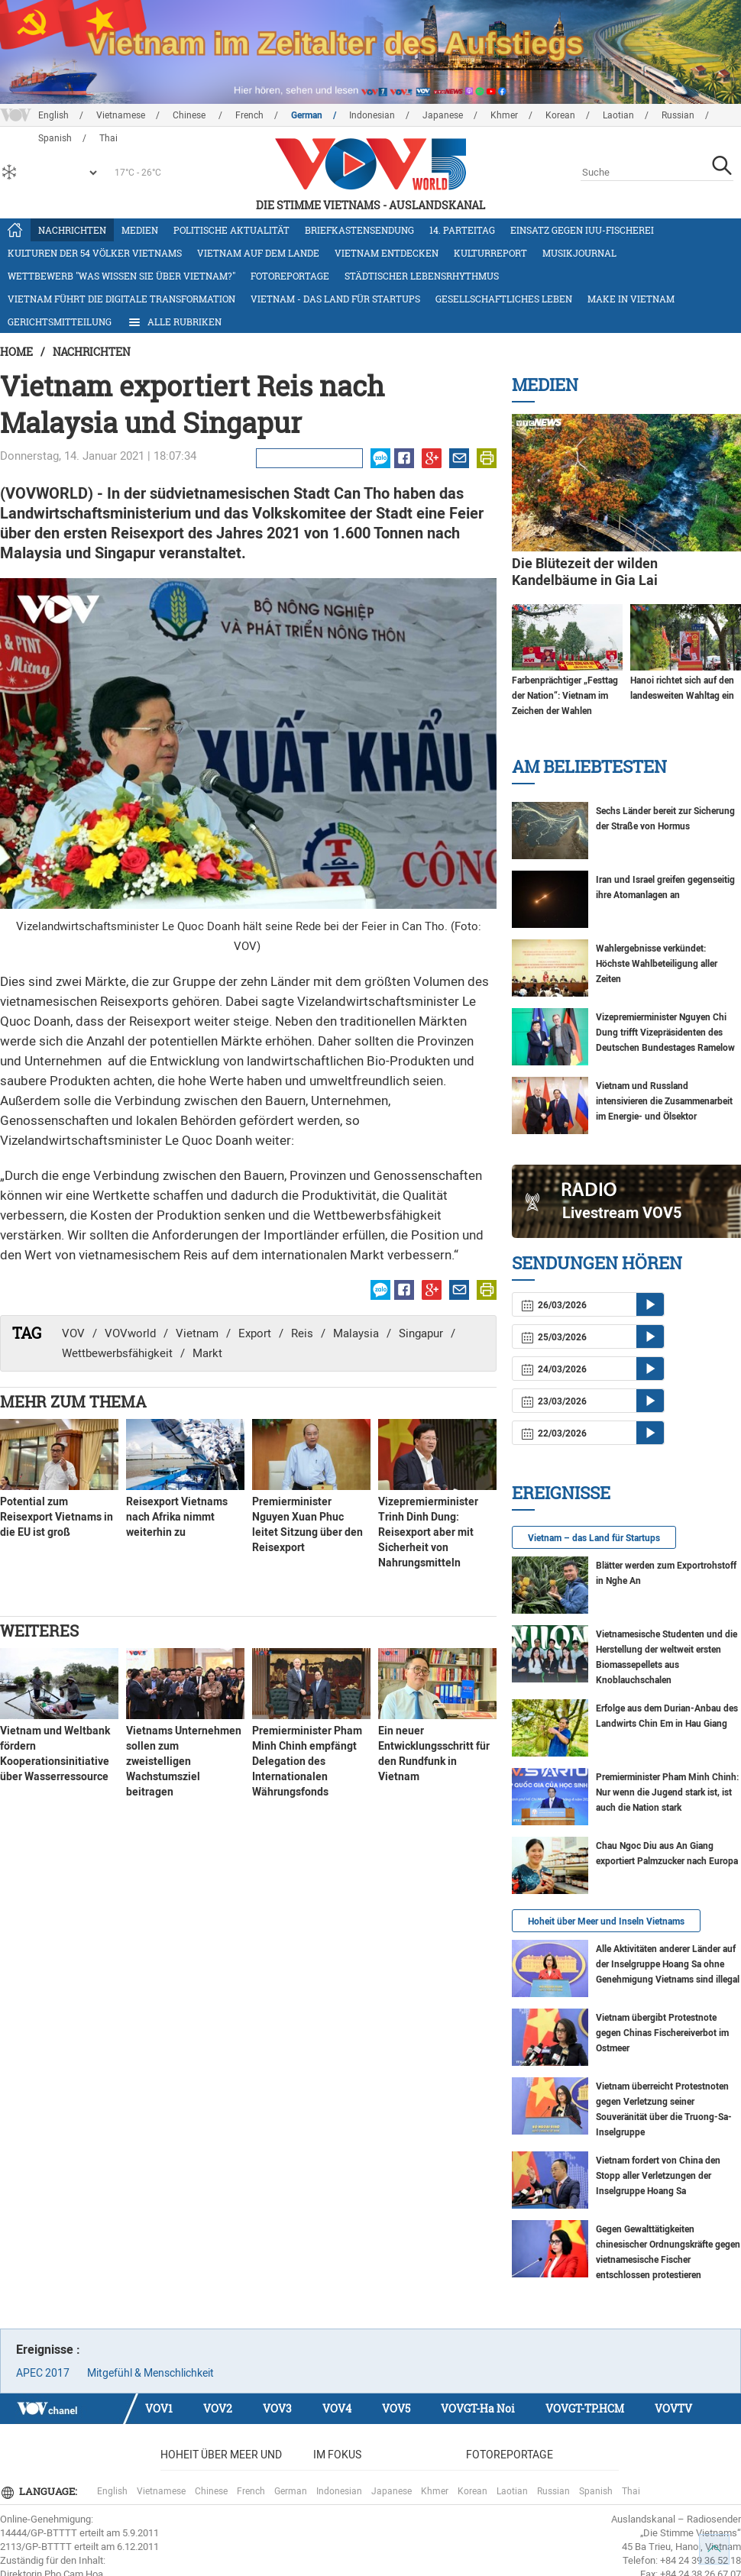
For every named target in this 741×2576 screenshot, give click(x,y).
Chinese (190, 115)
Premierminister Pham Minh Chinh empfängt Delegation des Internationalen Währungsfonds (307, 1761)
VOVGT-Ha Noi (478, 2408)
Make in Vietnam (631, 299)
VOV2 (217, 2408)
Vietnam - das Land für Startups (335, 299)
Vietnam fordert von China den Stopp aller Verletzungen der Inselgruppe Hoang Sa (658, 2175)
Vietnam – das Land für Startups (594, 1538)
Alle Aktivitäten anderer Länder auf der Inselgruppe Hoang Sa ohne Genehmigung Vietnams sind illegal (667, 1964)
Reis (302, 1333)
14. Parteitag (462, 230)
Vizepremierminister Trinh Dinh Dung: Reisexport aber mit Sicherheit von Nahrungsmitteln (428, 1532)
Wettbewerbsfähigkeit (117, 1353)
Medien (139, 230)
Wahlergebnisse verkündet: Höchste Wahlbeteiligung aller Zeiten (656, 963)
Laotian (618, 115)
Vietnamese (120, 115)
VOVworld (130, 1333)
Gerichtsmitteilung (60, 321)
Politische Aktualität (231, 230)
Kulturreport (490, 253)
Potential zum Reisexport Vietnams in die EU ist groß (56, 1516)
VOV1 (159, 2408)
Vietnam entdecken (386, 253)
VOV (73, 1333)
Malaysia (356, 1333)
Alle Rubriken (174, 322)
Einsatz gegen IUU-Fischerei (582, 230)
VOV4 (336, 2408)
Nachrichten (72, 230)
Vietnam (197, 1333)
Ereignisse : (48, 2349)
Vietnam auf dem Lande (258, 253)
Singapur (421, 1333)
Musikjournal (579, 253)
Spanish (596, 2491)
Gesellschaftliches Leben (503, 299)
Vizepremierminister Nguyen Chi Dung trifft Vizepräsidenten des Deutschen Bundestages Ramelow (665, 1032)
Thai (631, 2491)
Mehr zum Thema (73, 1401)
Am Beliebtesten (589, 766)
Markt (207, 1353)
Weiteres (39, 1630)
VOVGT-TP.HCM (584, 2408)
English (53, 115)
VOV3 (277, 2408)
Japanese (442, 115)
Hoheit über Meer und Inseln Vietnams (606, 1921)
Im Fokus (337, 2454)
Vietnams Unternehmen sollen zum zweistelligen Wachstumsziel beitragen (183, 1761)
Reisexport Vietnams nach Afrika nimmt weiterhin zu (177, 1516)
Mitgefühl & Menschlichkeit (150, 2373)
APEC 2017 (43, 2373)
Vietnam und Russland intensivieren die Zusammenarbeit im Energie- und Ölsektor (664, 1101)
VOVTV (673, 2408)
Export (254, 1333)
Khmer (504, 115)
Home (16, 351)
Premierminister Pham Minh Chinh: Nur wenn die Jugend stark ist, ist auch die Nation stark (667, 1792)
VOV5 (396, 2408)
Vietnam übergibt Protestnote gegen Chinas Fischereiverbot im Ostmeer (662, 2033)
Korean (560, 115)
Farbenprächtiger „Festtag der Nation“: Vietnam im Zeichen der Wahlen (565, 695)
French (249, 115)
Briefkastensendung (359, 230)
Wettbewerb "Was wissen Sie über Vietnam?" (121, 276)
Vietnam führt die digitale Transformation (121, 299)
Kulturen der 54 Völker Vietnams (95, 253)
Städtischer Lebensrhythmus (422, 276)
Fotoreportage (290, 276)
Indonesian (372, 115)
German (306, 115)
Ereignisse (561, 1493)
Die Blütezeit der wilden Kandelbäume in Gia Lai (585, 571)
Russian (678, 115)
